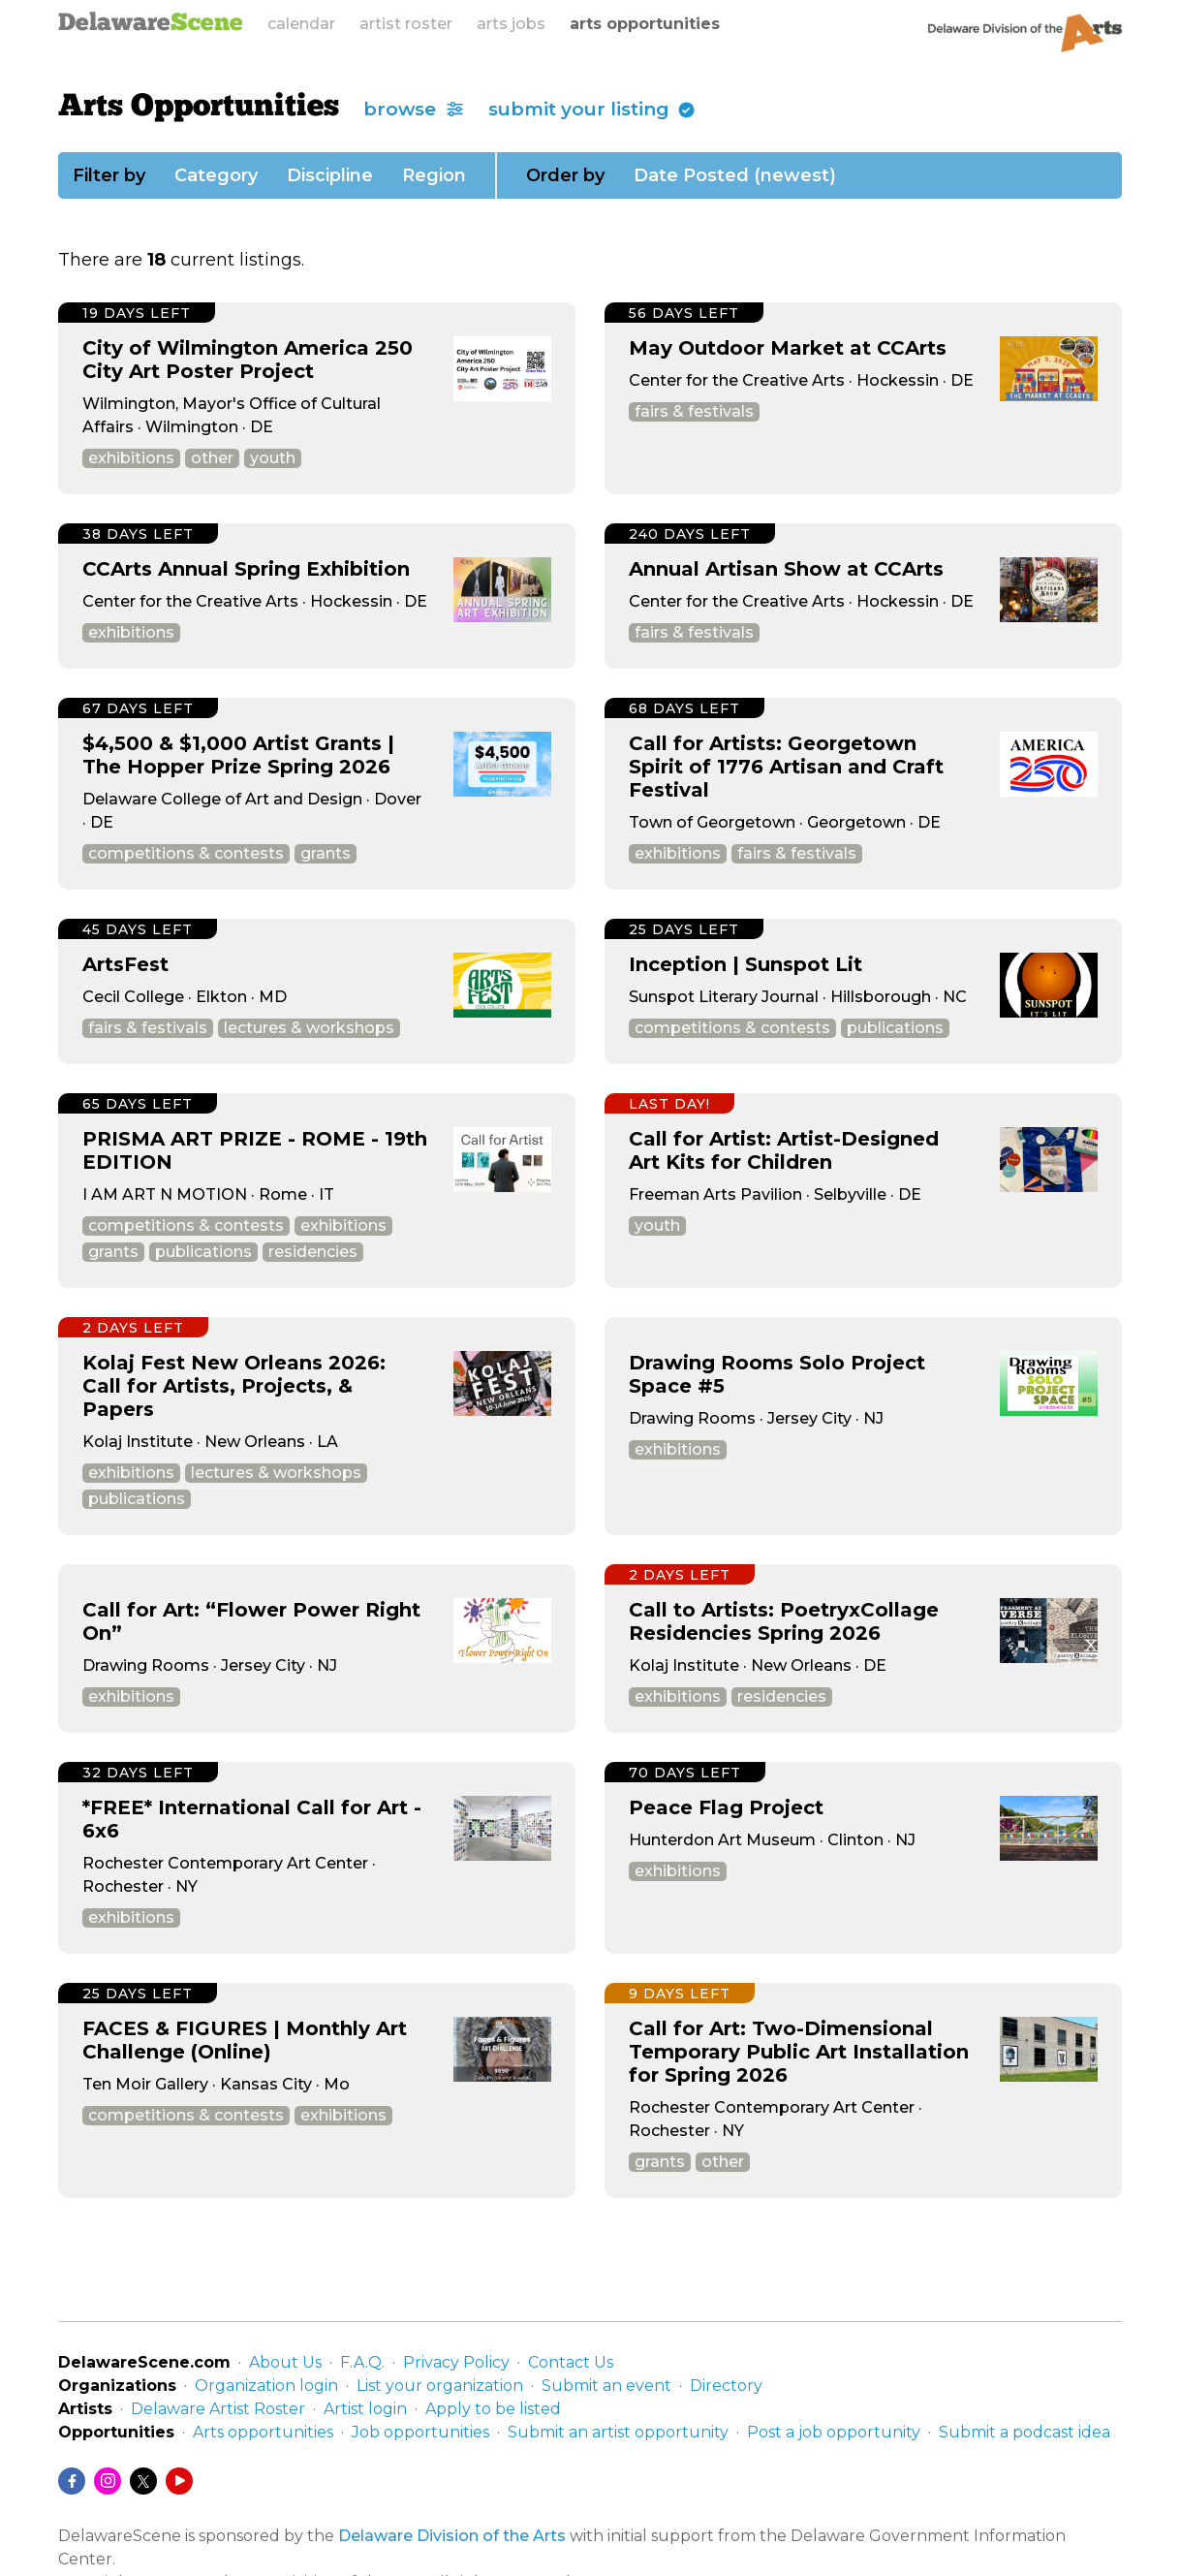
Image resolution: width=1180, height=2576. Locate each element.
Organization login (266, 2385)
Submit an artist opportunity (618, 2432)
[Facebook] (71, 2481)
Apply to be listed (493, 2409)
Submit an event (606, 2385)
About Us (285, 2362)
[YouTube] (179, 2481)
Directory (726, 2385)
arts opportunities (645, 24)
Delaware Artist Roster (218, 2409)
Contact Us (570, 2362)
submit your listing (592, 109)
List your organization (440, 2385)
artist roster (405, 24)
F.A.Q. (362, 2362)
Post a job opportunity (833, 2432)
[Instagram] (107, 2481)
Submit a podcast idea (1024, 2432)
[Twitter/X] (143, 2481)
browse (413, 109)
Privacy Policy (456, 2362)
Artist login (365, 2409)
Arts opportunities (263, 2432)
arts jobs (511, 24)
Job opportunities (420, 2432)
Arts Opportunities (198, 107)
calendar (301, 24)
